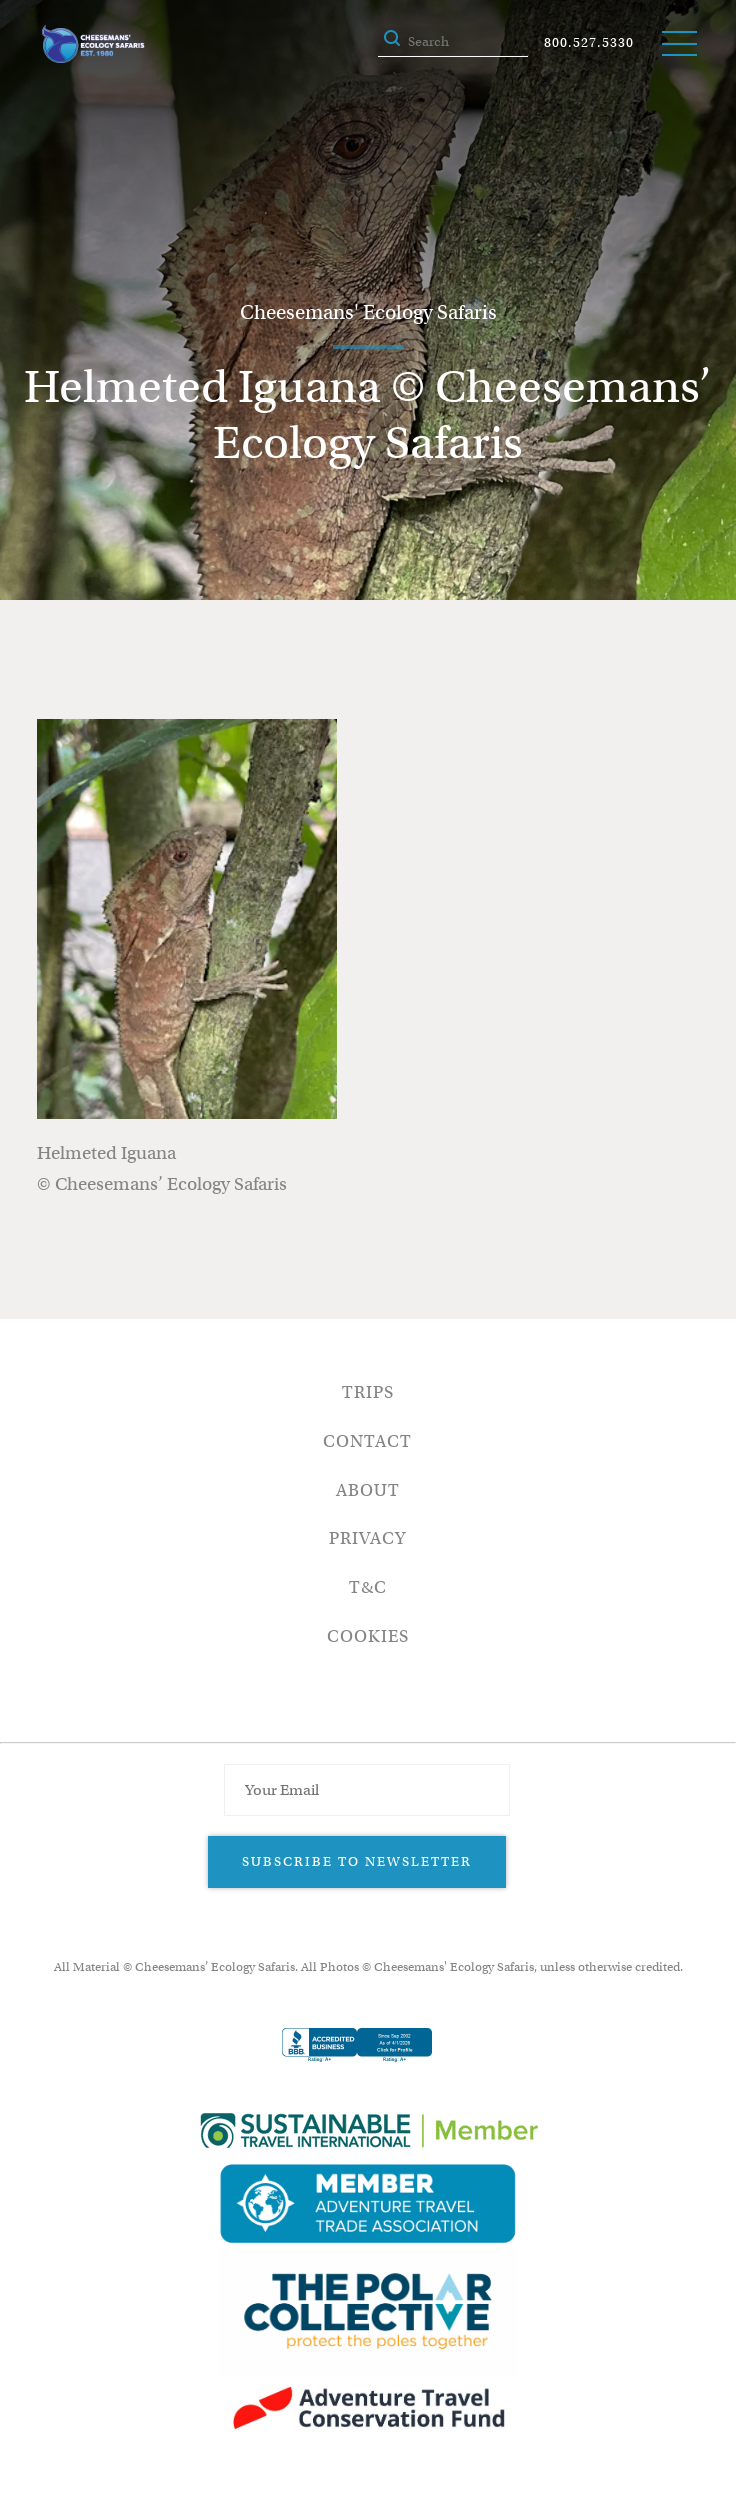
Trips (368, 1392)
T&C (368, 1587)
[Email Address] (367, 1790)
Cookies (368, 1636)
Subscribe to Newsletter (357, 1861)
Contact (367, 1441)
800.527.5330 (589, 42)
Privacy (367, 1538)
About (368, 1490)
